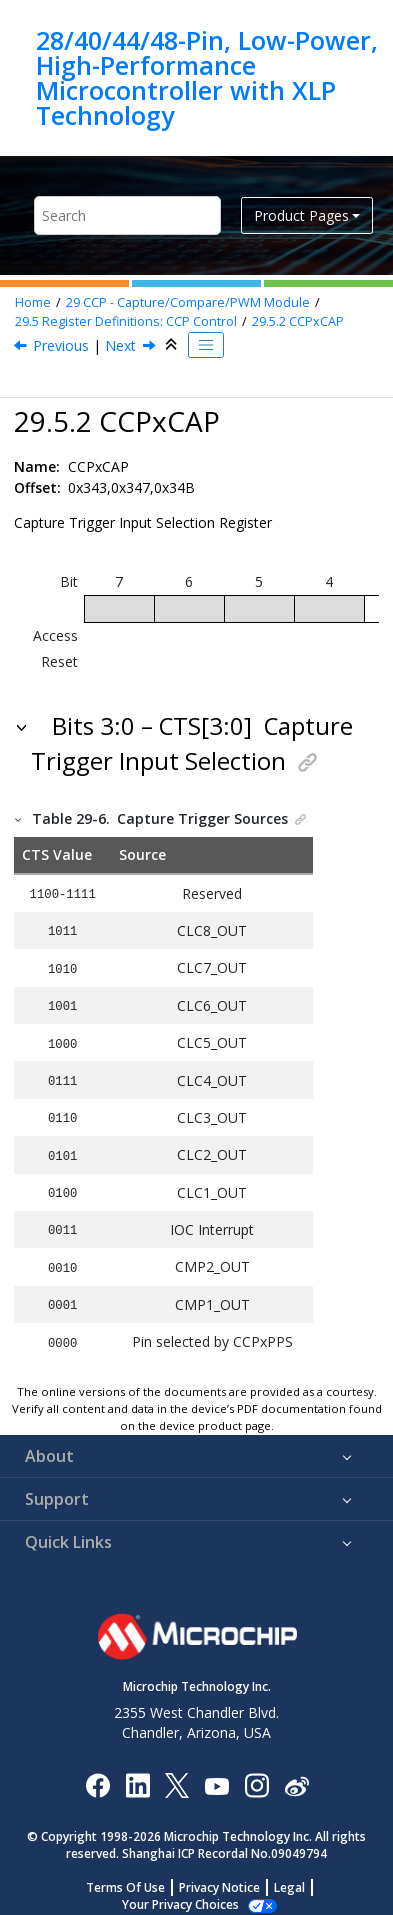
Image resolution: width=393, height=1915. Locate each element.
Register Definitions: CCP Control (126, 321)
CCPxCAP (298, 321)
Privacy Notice (219, 1874)
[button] (23, 726)
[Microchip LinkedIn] (137, 1771)
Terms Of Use (125, 1874)
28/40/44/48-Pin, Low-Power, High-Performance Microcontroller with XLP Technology (207, 78)
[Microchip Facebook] (97, 1771)
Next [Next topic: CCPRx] (120, 345)
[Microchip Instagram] (256, 1771)
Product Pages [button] (301, 215)
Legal (289, 1874)
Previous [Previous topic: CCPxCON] (61, 345)
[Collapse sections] (173, 345)
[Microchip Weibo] (296, 1772)
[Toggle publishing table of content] (206, 345)
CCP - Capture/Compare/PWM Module (188, 302)
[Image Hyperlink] (216, 1772)
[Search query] (127, 215)
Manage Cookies (180, 1891)
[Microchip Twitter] (177, 1771)
